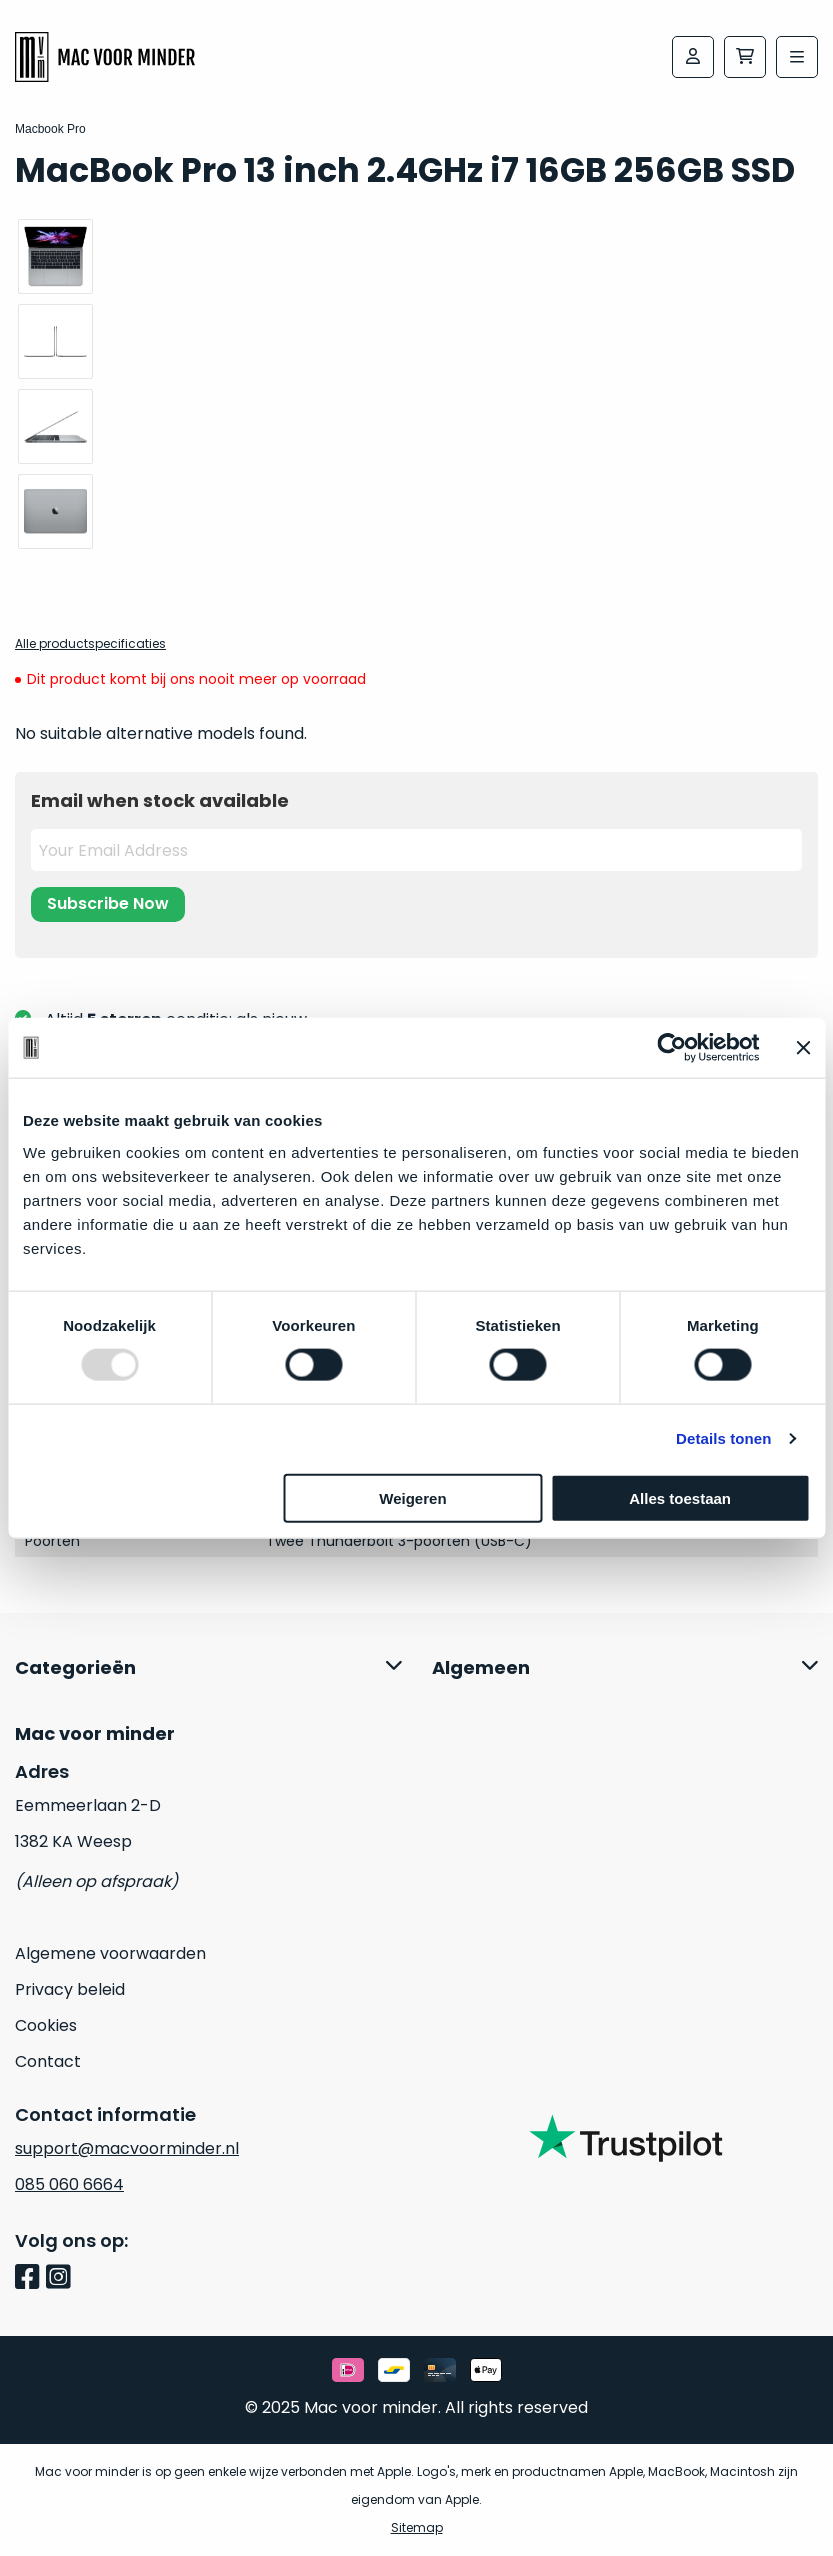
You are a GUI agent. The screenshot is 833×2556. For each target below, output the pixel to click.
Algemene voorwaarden (110, 1953)
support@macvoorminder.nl (127, 2148)
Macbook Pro (50, 129)
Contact (48, 2061)
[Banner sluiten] (803, 1048)
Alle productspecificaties (90, 643)
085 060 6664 (69, 2184)
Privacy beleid (70, 1989)
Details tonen (723, 1438)
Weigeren (412, 1497)
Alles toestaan (680, 1497)
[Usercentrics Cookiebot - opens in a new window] (671, 1048)
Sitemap (417, 2527)
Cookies (46, 2025)
